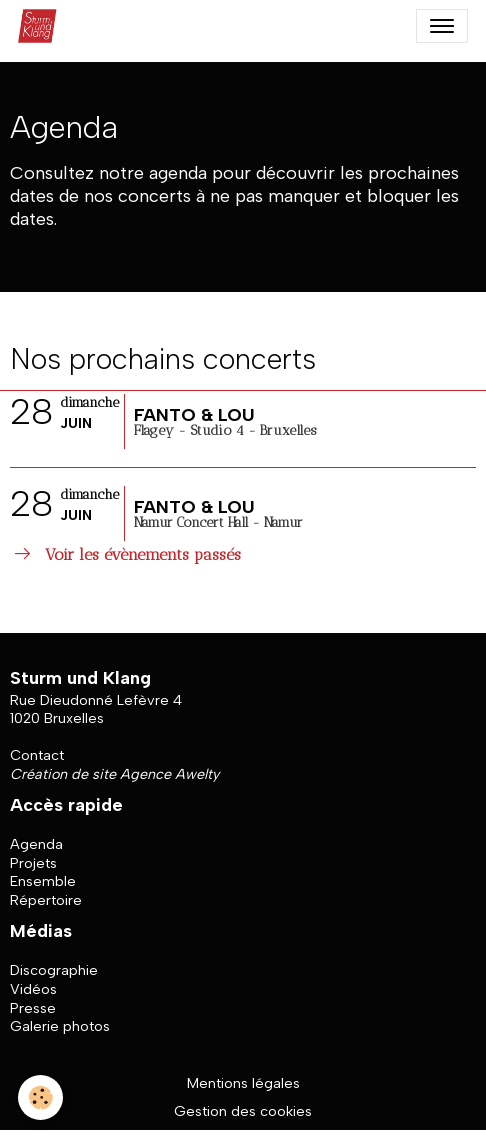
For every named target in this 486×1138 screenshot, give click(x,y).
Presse (33, 1008)
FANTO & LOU (194, 415)
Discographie (54, 970)
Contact (37, 755)
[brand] (42, 26)
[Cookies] (40, 1097)
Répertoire (46, 900)
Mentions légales (243, 1083)
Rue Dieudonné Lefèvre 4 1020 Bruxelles (96, 709)
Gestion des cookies (243, 1111)
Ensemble (43, 881)
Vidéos (33, 989)
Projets (33, 863)
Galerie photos (60, 1026)
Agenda (36, 844)
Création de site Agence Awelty (114, 774)
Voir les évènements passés (125, 554)
